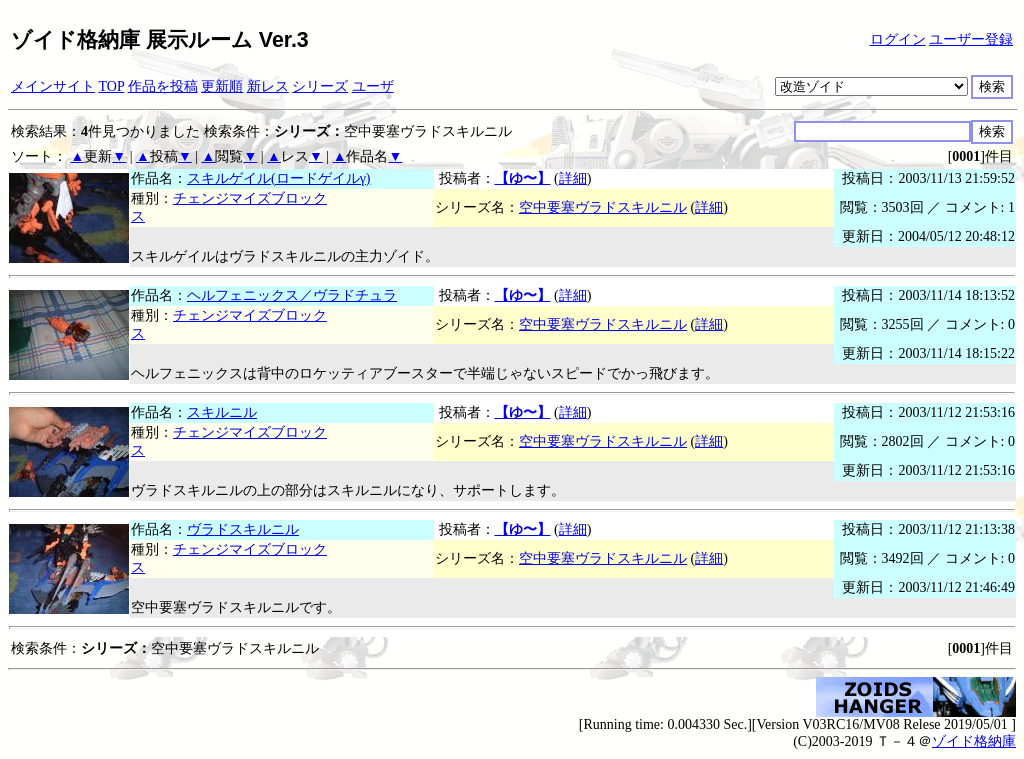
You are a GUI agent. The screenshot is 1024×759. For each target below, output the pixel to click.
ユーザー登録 (971, 39)
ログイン (898, 39)
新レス (268, 86)
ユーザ (373, 86)
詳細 (573, 178)
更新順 (222, 86)
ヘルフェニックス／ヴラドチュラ (292, 295)
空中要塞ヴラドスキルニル (603, 207)
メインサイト (53, 86)
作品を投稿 (163, 86)
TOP (112, 86)
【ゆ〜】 (523, 178)
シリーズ (320, 86)
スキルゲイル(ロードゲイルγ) (279, 178)
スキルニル (222, 412)
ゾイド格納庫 (974, 741)
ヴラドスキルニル (243, 529)
